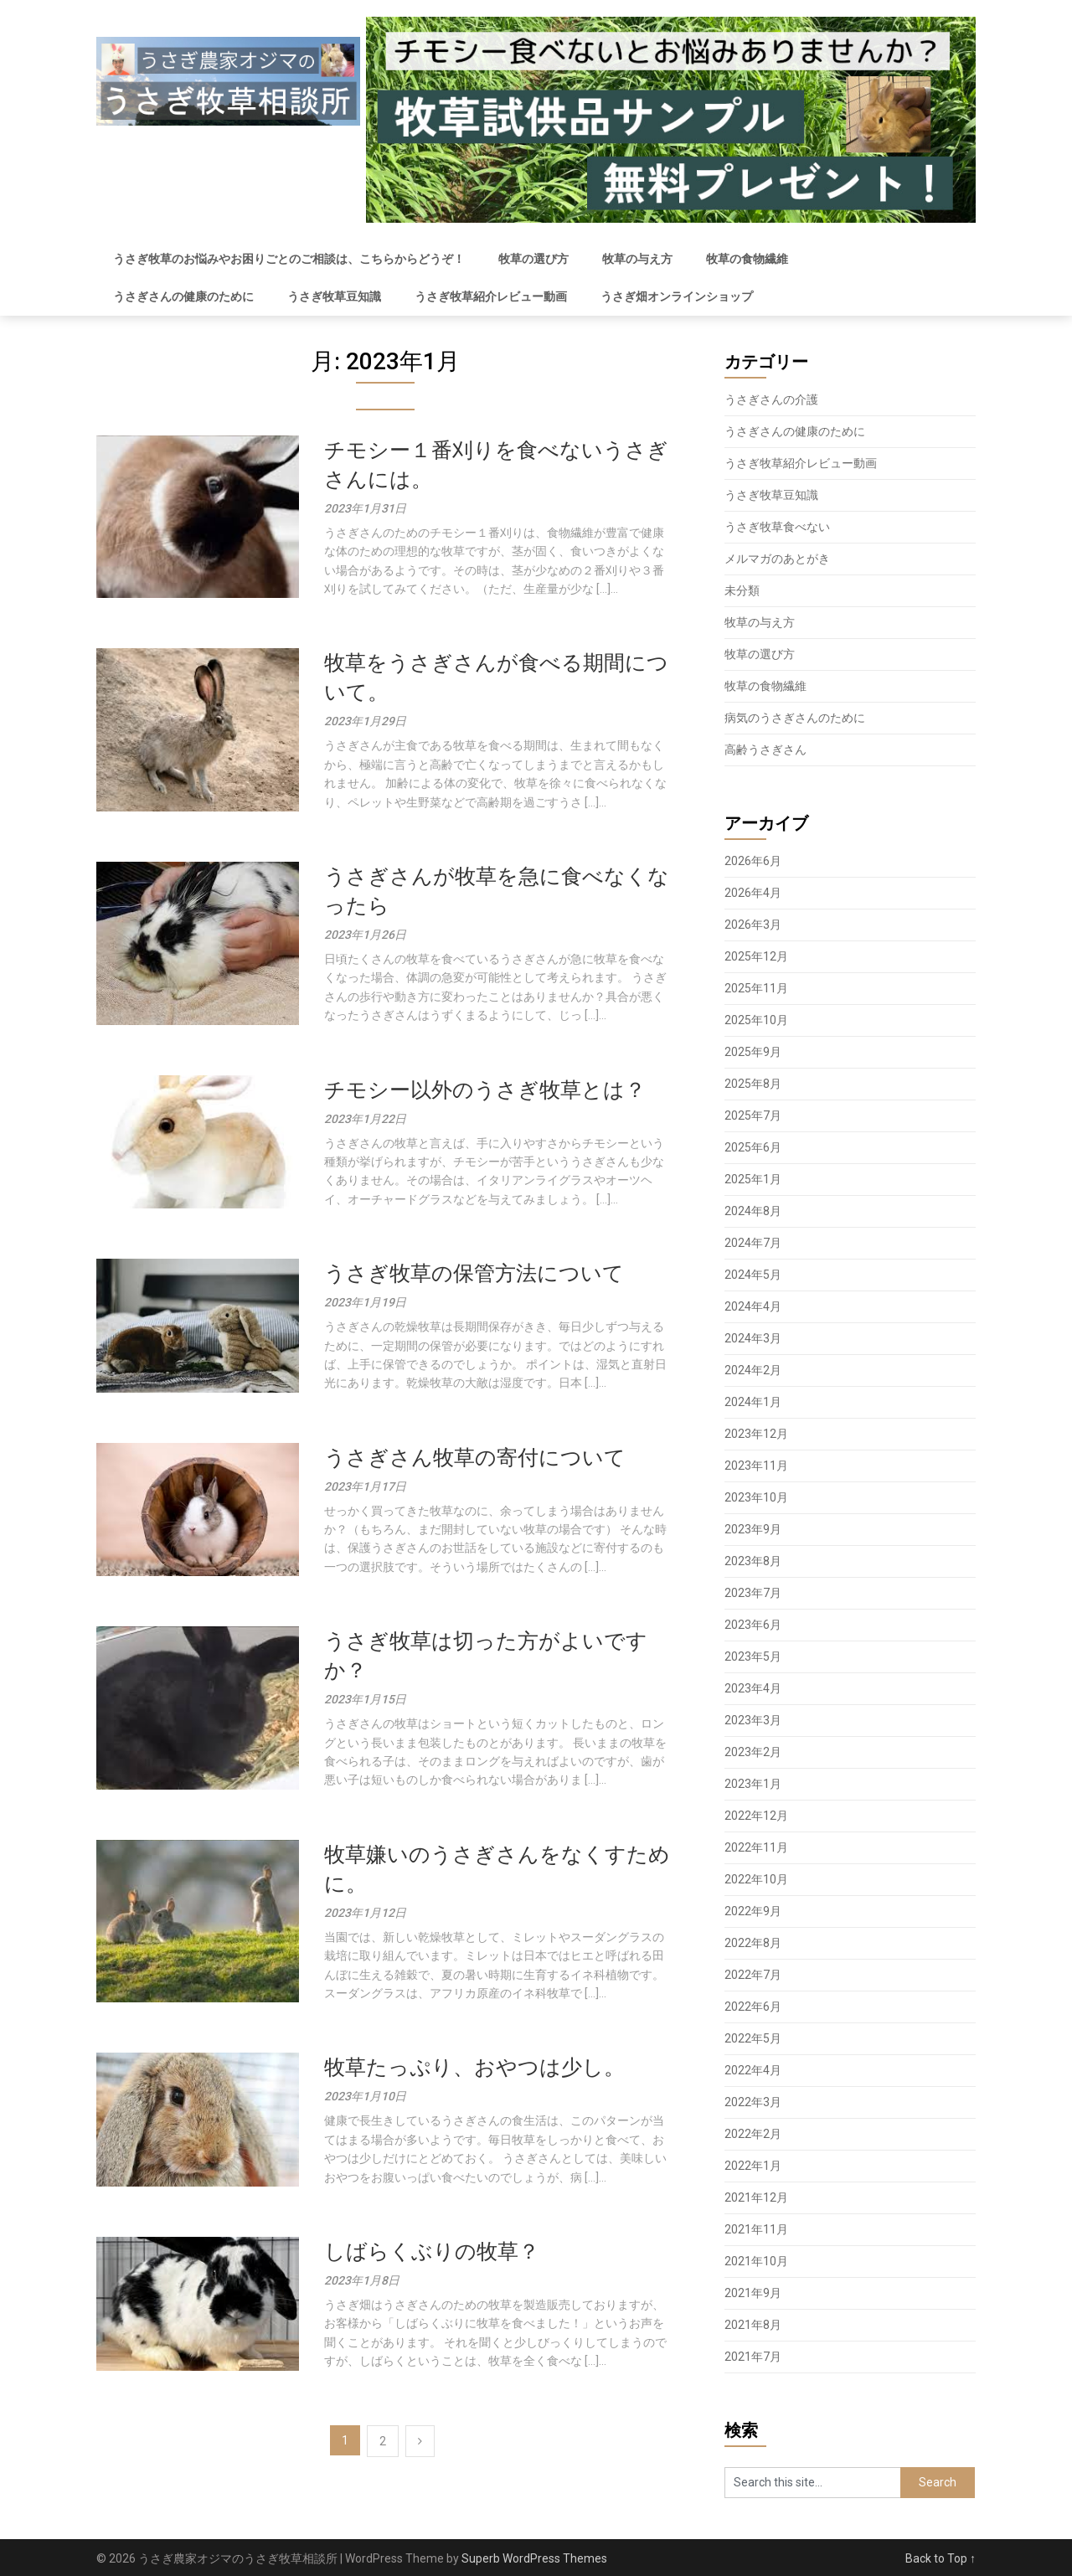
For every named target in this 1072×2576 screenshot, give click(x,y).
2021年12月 (756, 2197)
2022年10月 (756, 1879)
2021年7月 (752, 2356)
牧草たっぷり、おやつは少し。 (474, 2067)
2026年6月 (752, 861)
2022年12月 (756, 1815)
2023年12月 (756, 1433)
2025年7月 (752, 1115)
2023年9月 (752, 1529)
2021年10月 (756, 2261)
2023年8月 (752, 1561)
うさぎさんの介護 (771, 399)
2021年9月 (752, 2293)
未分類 (742, 590)
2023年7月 (752, 1593)
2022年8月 (752, 1943)
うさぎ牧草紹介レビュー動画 (491, 296)
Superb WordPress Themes (534, 2558)
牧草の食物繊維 (747, 258)
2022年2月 (752, 2134)
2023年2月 (752, 1752)
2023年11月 (756, 1465)
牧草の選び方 (533, 258)
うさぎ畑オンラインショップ (676, 296)
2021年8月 (752, 2324)
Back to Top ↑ (940, 2558)
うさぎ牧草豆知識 (334, 296)
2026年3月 (752, 924)
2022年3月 (752, 2102)
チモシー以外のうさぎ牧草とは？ (485, 1090)
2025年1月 (752, 1179)
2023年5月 (752, 1656)
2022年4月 (752, 2070)
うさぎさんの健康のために (183, 296)
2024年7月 (752, 1242)
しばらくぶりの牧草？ (431, 2251)
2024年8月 (752, 1211)
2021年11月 (756, 2229)
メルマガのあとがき (777, 558)
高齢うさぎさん (765, 749)
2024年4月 (752, 1306)
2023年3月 (752, 1720)
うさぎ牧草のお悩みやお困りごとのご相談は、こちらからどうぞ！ (289, 258)
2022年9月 (752, 1911)
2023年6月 (752, 1624)
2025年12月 (756, 956)
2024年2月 (752, 1370)
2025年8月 (752, 1083)
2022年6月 (752, 2006)
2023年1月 (752, 1783)
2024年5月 (752, 1274)
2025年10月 (756, 1020)
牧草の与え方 (637, 258)
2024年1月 (752, 1402)
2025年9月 (752, 1052)
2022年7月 (752, 1974)
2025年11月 (756, 988)
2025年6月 (752, 1147)
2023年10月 (756, 1497)
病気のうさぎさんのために (794, 717)
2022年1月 (752, 2165)
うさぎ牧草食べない (777, 526)
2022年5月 (752, 2038)
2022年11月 (756, 1847)
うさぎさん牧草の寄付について (475, 1457)
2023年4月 (752, 1688)
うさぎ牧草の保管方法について (474, 1273)
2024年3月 (752, 1338)
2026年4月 (752, 892)
